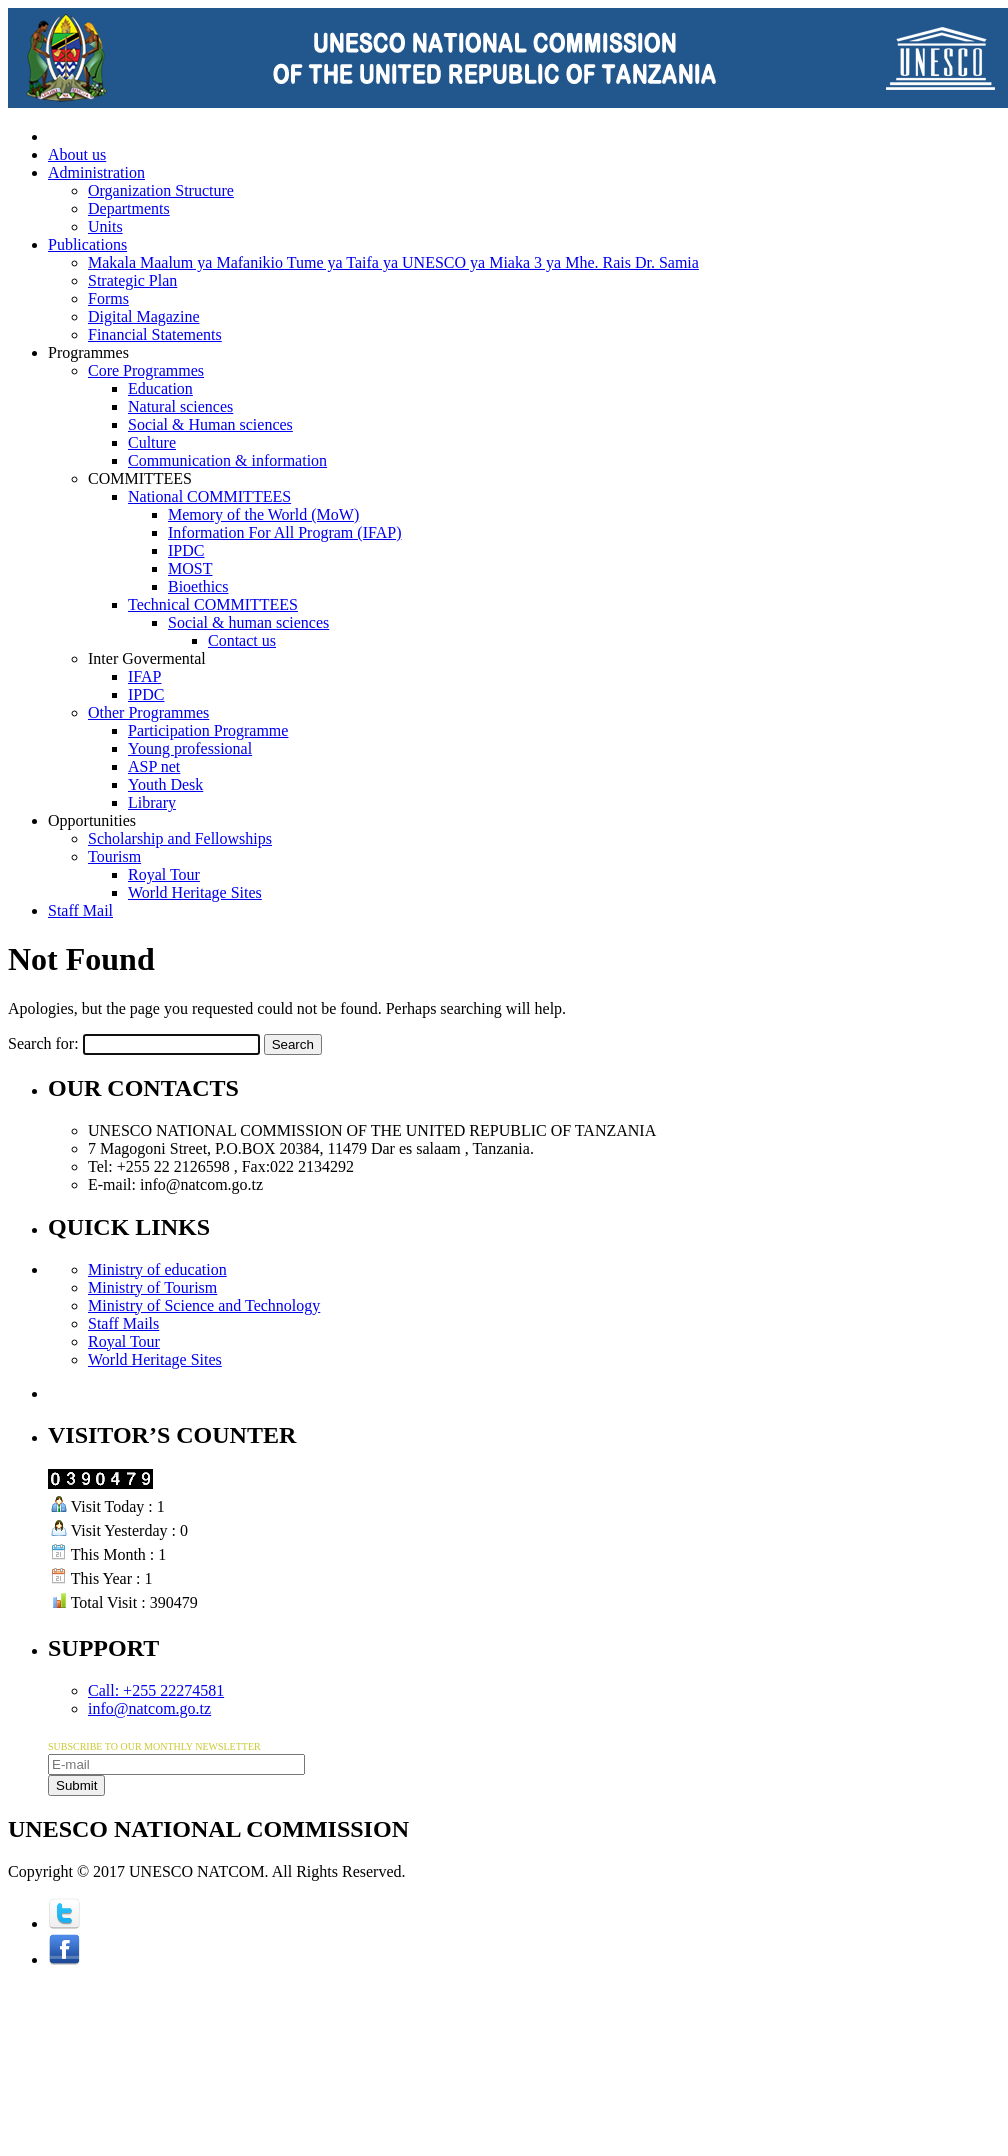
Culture (152, 442)
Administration (96, 172)
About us (77, 154)
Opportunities (92, 820)
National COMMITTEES (209, 496)
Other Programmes (148, 712)
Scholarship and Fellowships (180, 838)
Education (160, 388)
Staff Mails (123, 1323)
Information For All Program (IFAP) (284, 532)
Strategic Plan (132, 280)
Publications (87, 244)
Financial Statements (155, 334)
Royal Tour (164, 874)
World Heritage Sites (195, 892)
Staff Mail (80, 910)
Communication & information (227, 460)
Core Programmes (146, 370)
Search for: (43, 1043)
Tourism (114, 856)
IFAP (145, 676)
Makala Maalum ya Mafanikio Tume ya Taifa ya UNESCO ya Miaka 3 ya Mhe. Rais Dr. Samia (393, 262)
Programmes (88, 352)
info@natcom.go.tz (149, 1708)
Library (152, 802)
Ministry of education (157, 1269)
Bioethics (198, 586)
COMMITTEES (140, 478)
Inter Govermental (147, 658)
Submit (76, 1785)
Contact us (242, 640)
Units (105, 226)
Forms (108, 298)
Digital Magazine (144, 316)
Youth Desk (165, 784)
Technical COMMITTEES (213, 604)
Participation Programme (208, 730)
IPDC (186, 550)
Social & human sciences (248, 622)
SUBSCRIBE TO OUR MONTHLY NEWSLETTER (154, 1746)
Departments (129, 208)
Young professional (190, 748)
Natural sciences (180, 406)
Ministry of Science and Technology (204, 1305)
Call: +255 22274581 (156, 1690)
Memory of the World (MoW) (263, 514)
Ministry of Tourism (152, 1287)
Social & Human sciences (210, 424)
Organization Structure (161, 190)
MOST (190, 568)
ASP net (154, 766)
